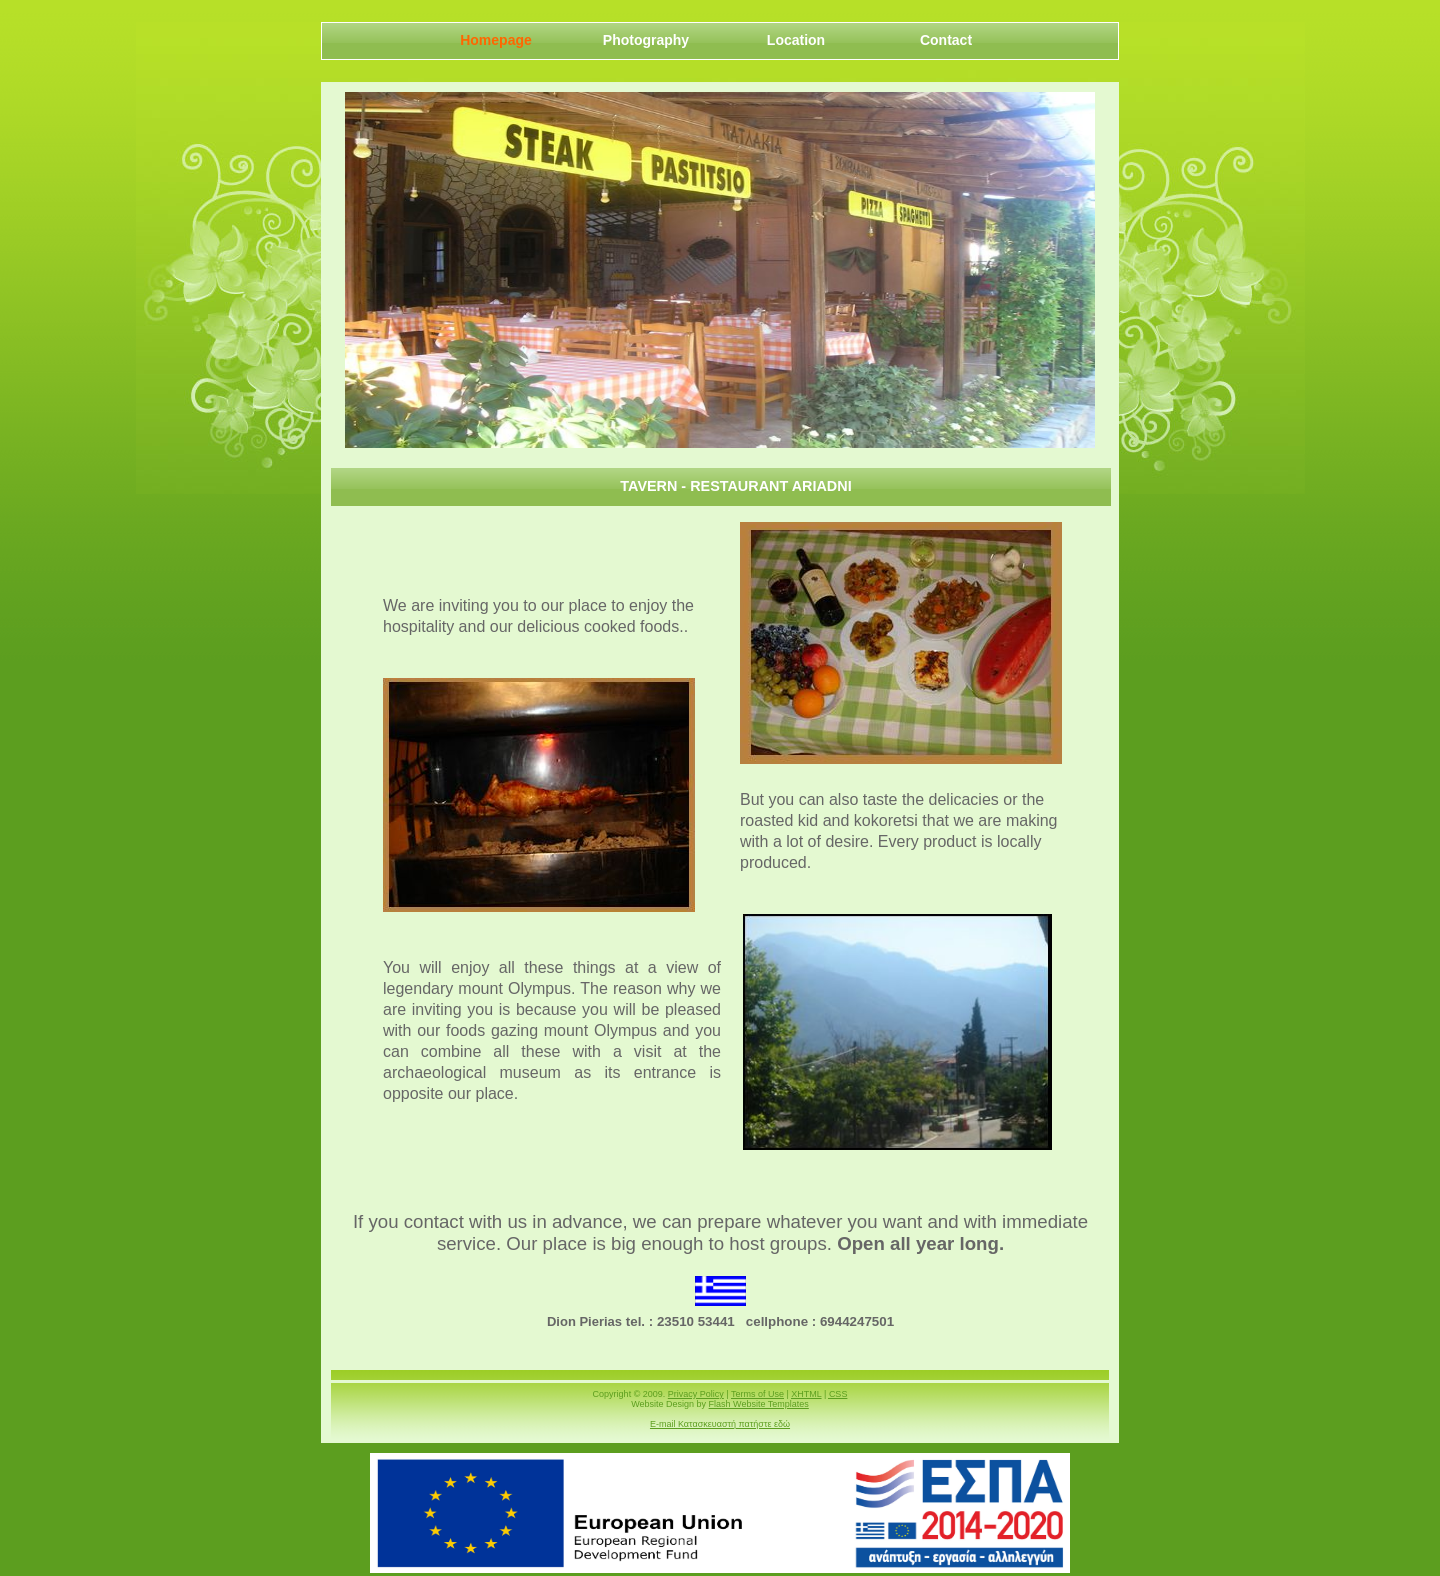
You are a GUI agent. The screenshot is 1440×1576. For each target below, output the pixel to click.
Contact (946, 40)
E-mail (720, 1424)
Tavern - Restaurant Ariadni (735, 486)
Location (796, 40)
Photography (646, 40)
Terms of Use (757, 1394)
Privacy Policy (696, 1394)
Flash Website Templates (759, 1404)
